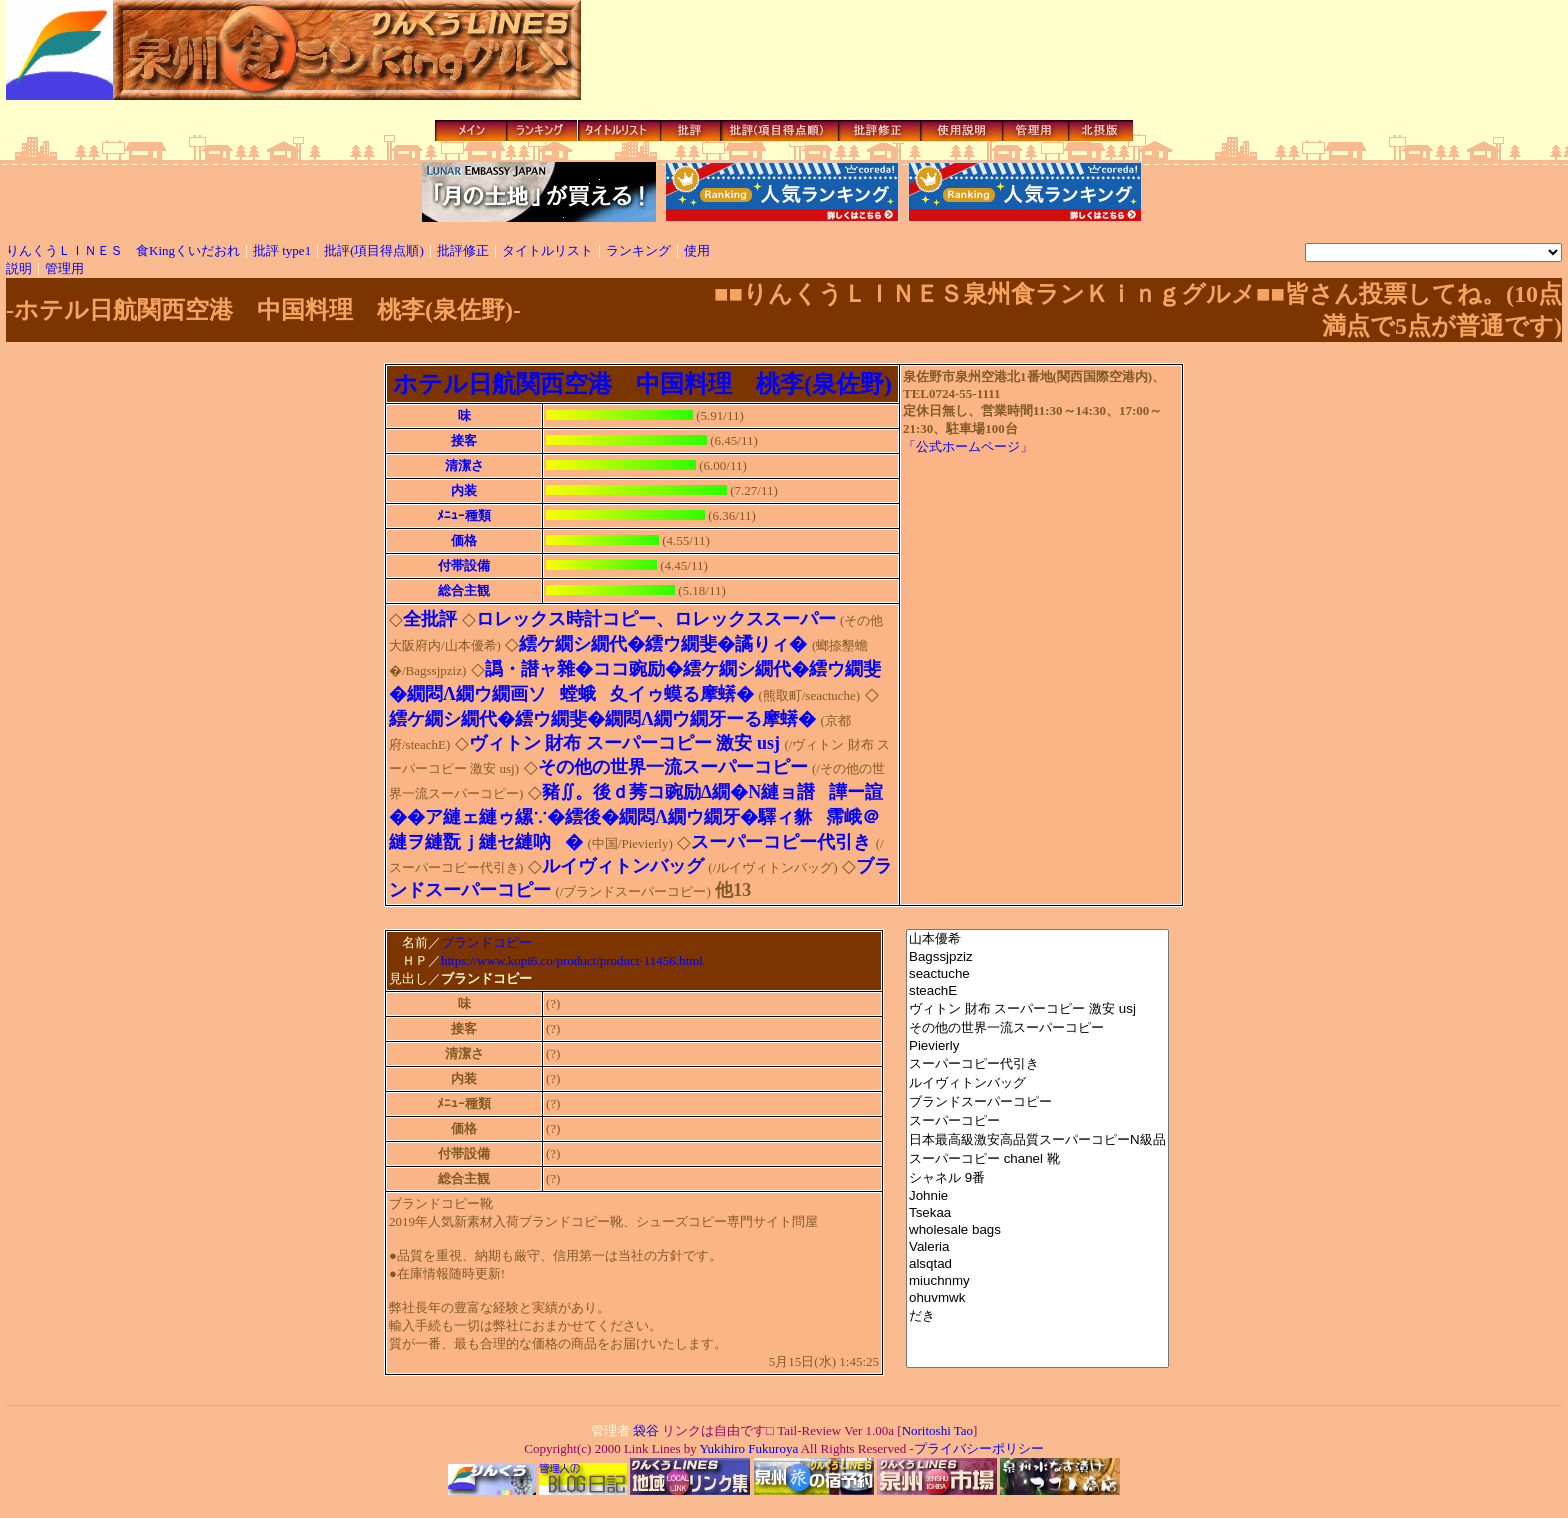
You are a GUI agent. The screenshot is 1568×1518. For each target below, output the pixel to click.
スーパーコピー (1037, 1121)
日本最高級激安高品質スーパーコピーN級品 (1037, 1140)
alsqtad (1037, 1264)
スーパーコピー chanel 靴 (1037, 1159)
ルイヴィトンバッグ (1037, 1083)
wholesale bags (1037, 1230)
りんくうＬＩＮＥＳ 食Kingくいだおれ (123, 250)
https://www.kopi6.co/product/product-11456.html (572, 962)
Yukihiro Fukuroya (747, 1451)
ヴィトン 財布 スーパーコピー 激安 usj (1037, 1009)
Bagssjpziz (1037, 957)
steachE (1037, 991)
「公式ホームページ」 (968, 446)
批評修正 (463, 250)
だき (1037, 1316)
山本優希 (1037, 939)
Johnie (1037, 1196)
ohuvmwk (1037, 1298)
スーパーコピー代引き (1037, 1064)
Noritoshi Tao (937, 1433)
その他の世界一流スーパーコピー (1037, 1028)
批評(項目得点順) (374, 250)
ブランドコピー (486, 943)
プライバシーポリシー (979, 1451)
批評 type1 (282, 250)
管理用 (64, 268)
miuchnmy (1037, 1281)
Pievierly (1037, 1046)
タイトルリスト (547, 250)
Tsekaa (1037, 1213)
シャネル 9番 (1037, 1178)
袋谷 (646, 1433)
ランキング (638, 250)
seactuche (1037, 974)
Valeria (1037, 1247)
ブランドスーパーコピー (1037, 1102)
